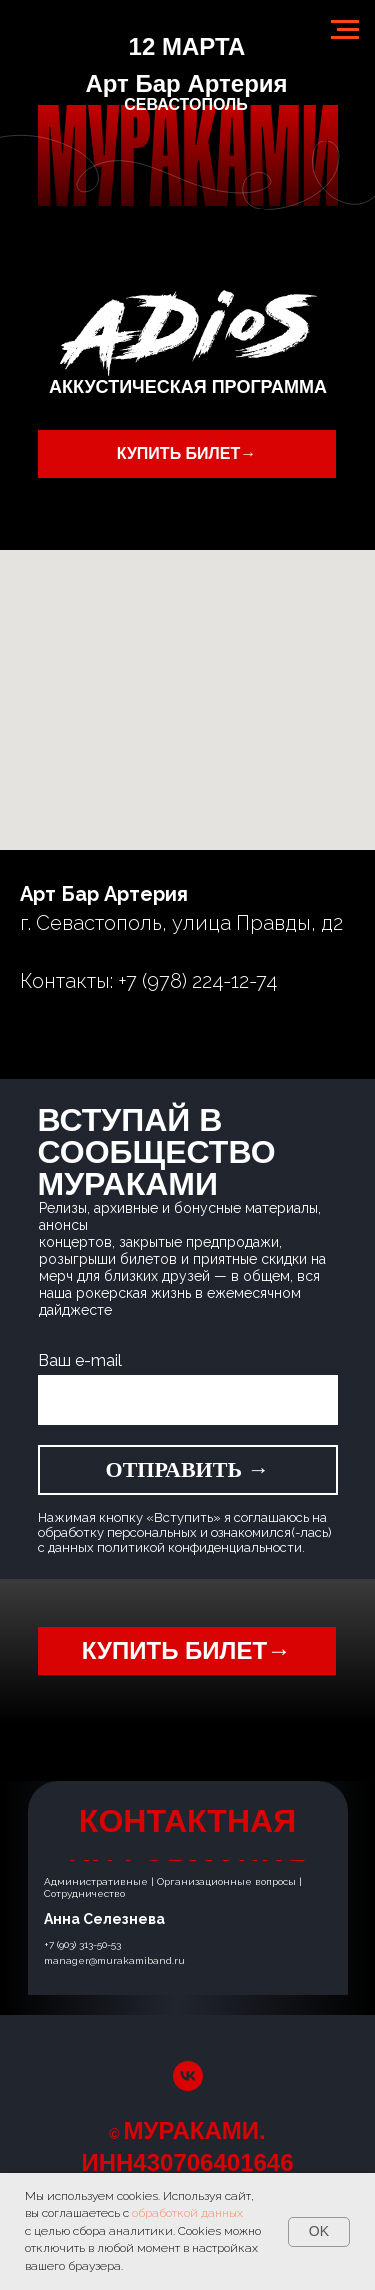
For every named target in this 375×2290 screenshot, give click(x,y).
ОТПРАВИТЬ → (188, 1469)
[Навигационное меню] (345, 30)
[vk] (188, 2076)
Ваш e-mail (80, 1360)
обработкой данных (187, 2213)
